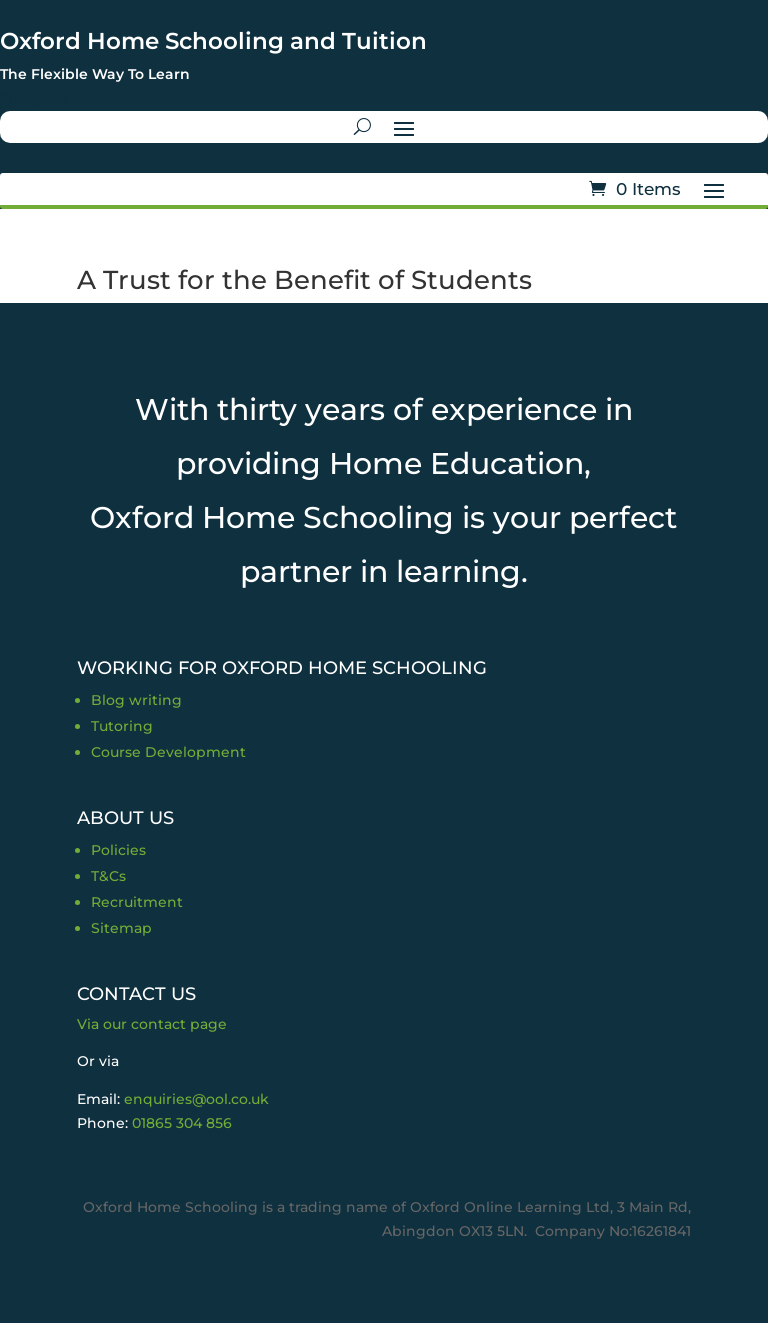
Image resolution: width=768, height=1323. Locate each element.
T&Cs (108, 876)
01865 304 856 (182, 1123)
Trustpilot (34, 98)
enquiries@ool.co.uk (196, 1099)
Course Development (168, 752)
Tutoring (122, 726)
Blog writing (136, 700)
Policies (118, 850)
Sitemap (121, 928)
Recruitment (137, 902)
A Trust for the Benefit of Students (304, 280)
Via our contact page (152, 1024)
